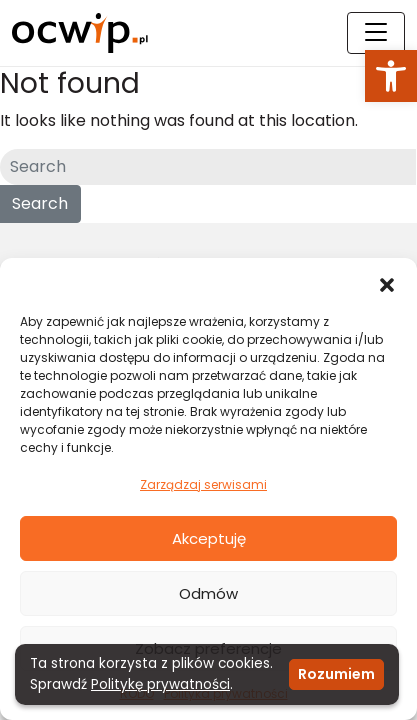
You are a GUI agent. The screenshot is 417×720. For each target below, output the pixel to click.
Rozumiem (336, 674)
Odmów (208, 593)
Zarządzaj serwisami (203, 484)
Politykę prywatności (160, 684)
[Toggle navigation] (376, 33)
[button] (391, 76)
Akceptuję (209, 538)
